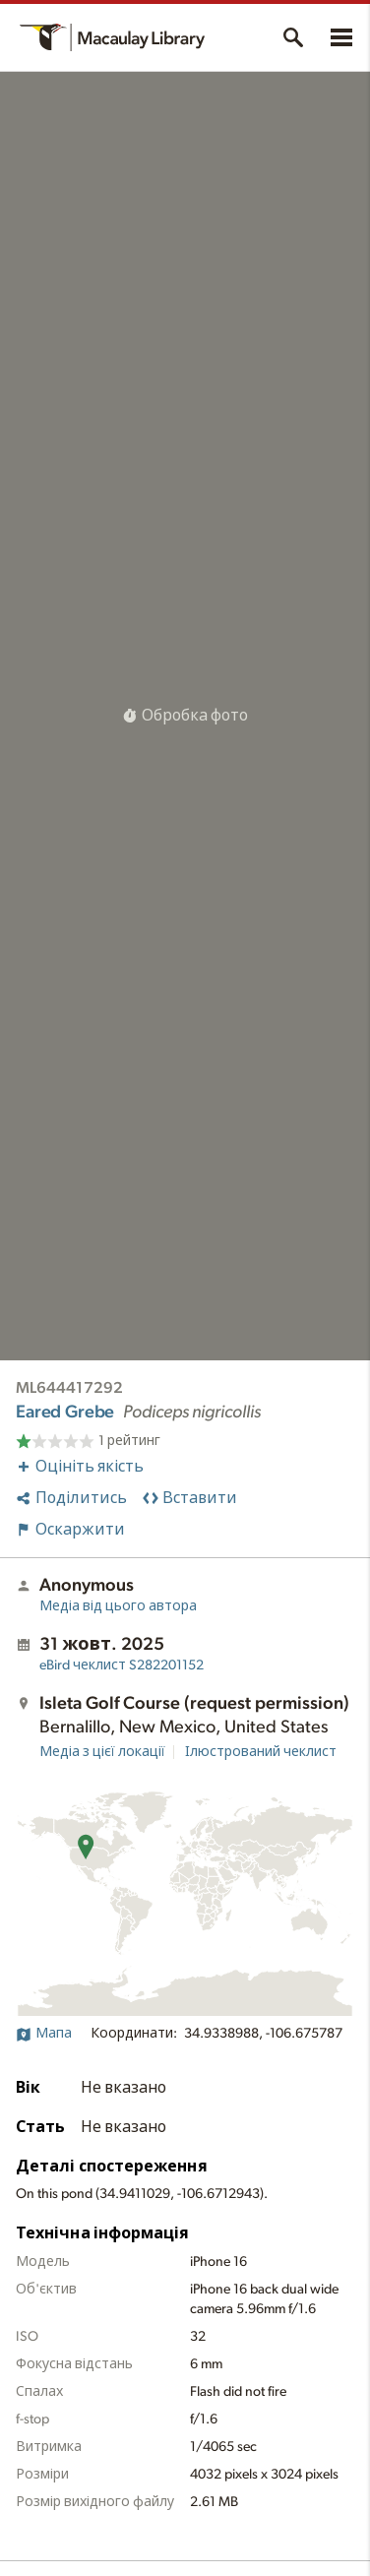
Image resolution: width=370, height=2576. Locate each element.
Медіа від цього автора (118, 1606)
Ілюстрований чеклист (261, 1752)
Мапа (44, 2034)
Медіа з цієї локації (102, 1752)
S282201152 (121, 1665)
